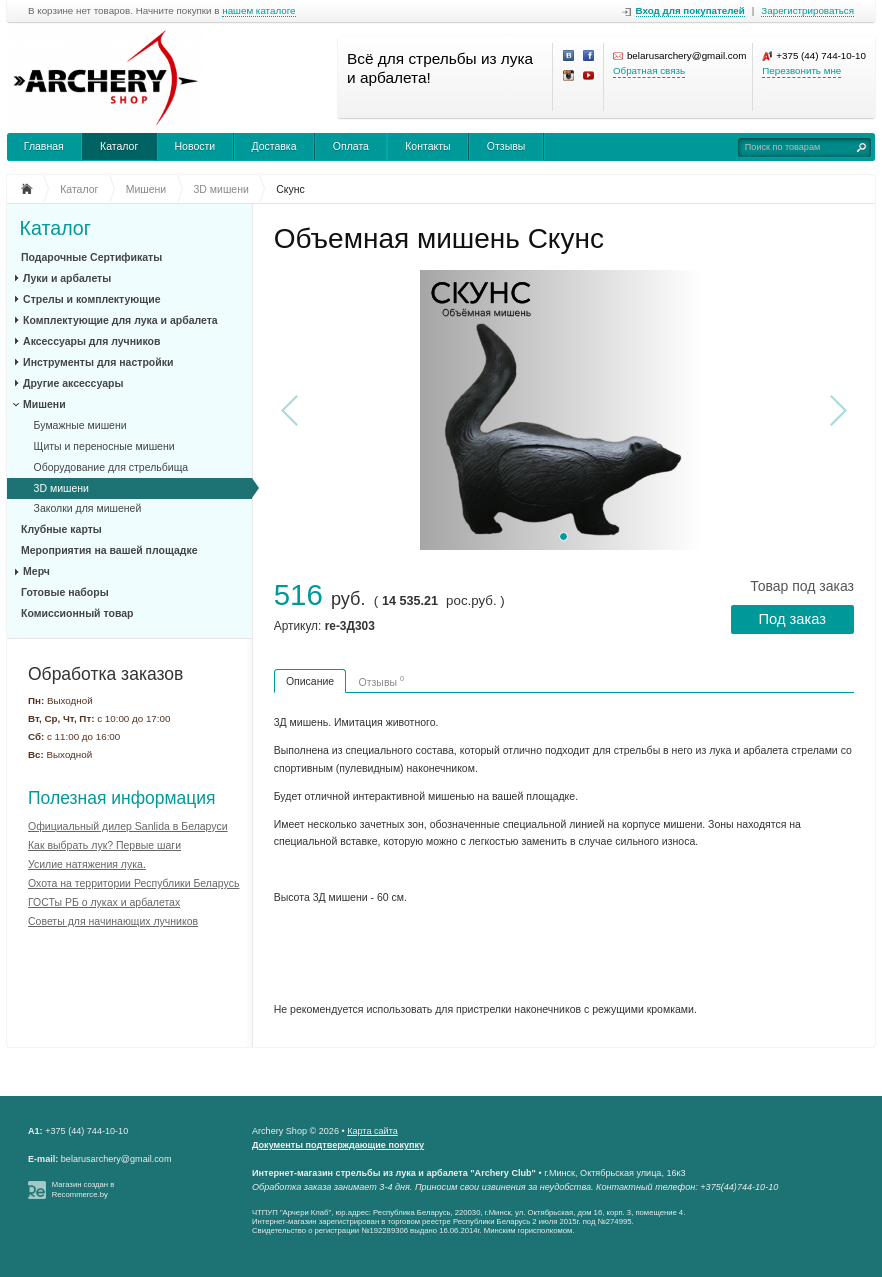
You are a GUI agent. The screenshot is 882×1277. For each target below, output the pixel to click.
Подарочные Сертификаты (91, 257)
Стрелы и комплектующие (91, 299)
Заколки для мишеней (88, 508)
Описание (310, 681)
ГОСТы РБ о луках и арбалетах (104, 902)
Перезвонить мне (801, 70)
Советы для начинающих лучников (113, 921)
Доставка (273, 146)
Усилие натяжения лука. (87, 864)
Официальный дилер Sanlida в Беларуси (128, 826)
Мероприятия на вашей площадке (109, 550)
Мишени (44, 404)
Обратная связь (649, 70)
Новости (195, 146)
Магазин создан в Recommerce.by (83, 1189)
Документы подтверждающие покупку (338, 1145)
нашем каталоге (258, 11)
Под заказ (792, 619)
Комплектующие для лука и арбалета (120, 320)
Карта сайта (372, 1131)
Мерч (36, 571)
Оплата (351, 146)
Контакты (427, 146)
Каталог (119, 146)
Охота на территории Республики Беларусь (133, 883)
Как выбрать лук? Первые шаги (104, 845)
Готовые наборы (65, 592)
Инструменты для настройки (98, 362)
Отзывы (506, 146)
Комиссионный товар (77, 613)
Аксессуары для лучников (91, 341)
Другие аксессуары (73, 383)
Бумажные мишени (80, 425)
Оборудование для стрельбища (111, 467)
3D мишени (61, 488)
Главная (44, 146)
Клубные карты (61, 529)
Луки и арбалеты (67, 278)
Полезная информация (122, 798)
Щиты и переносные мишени (104, 446)
